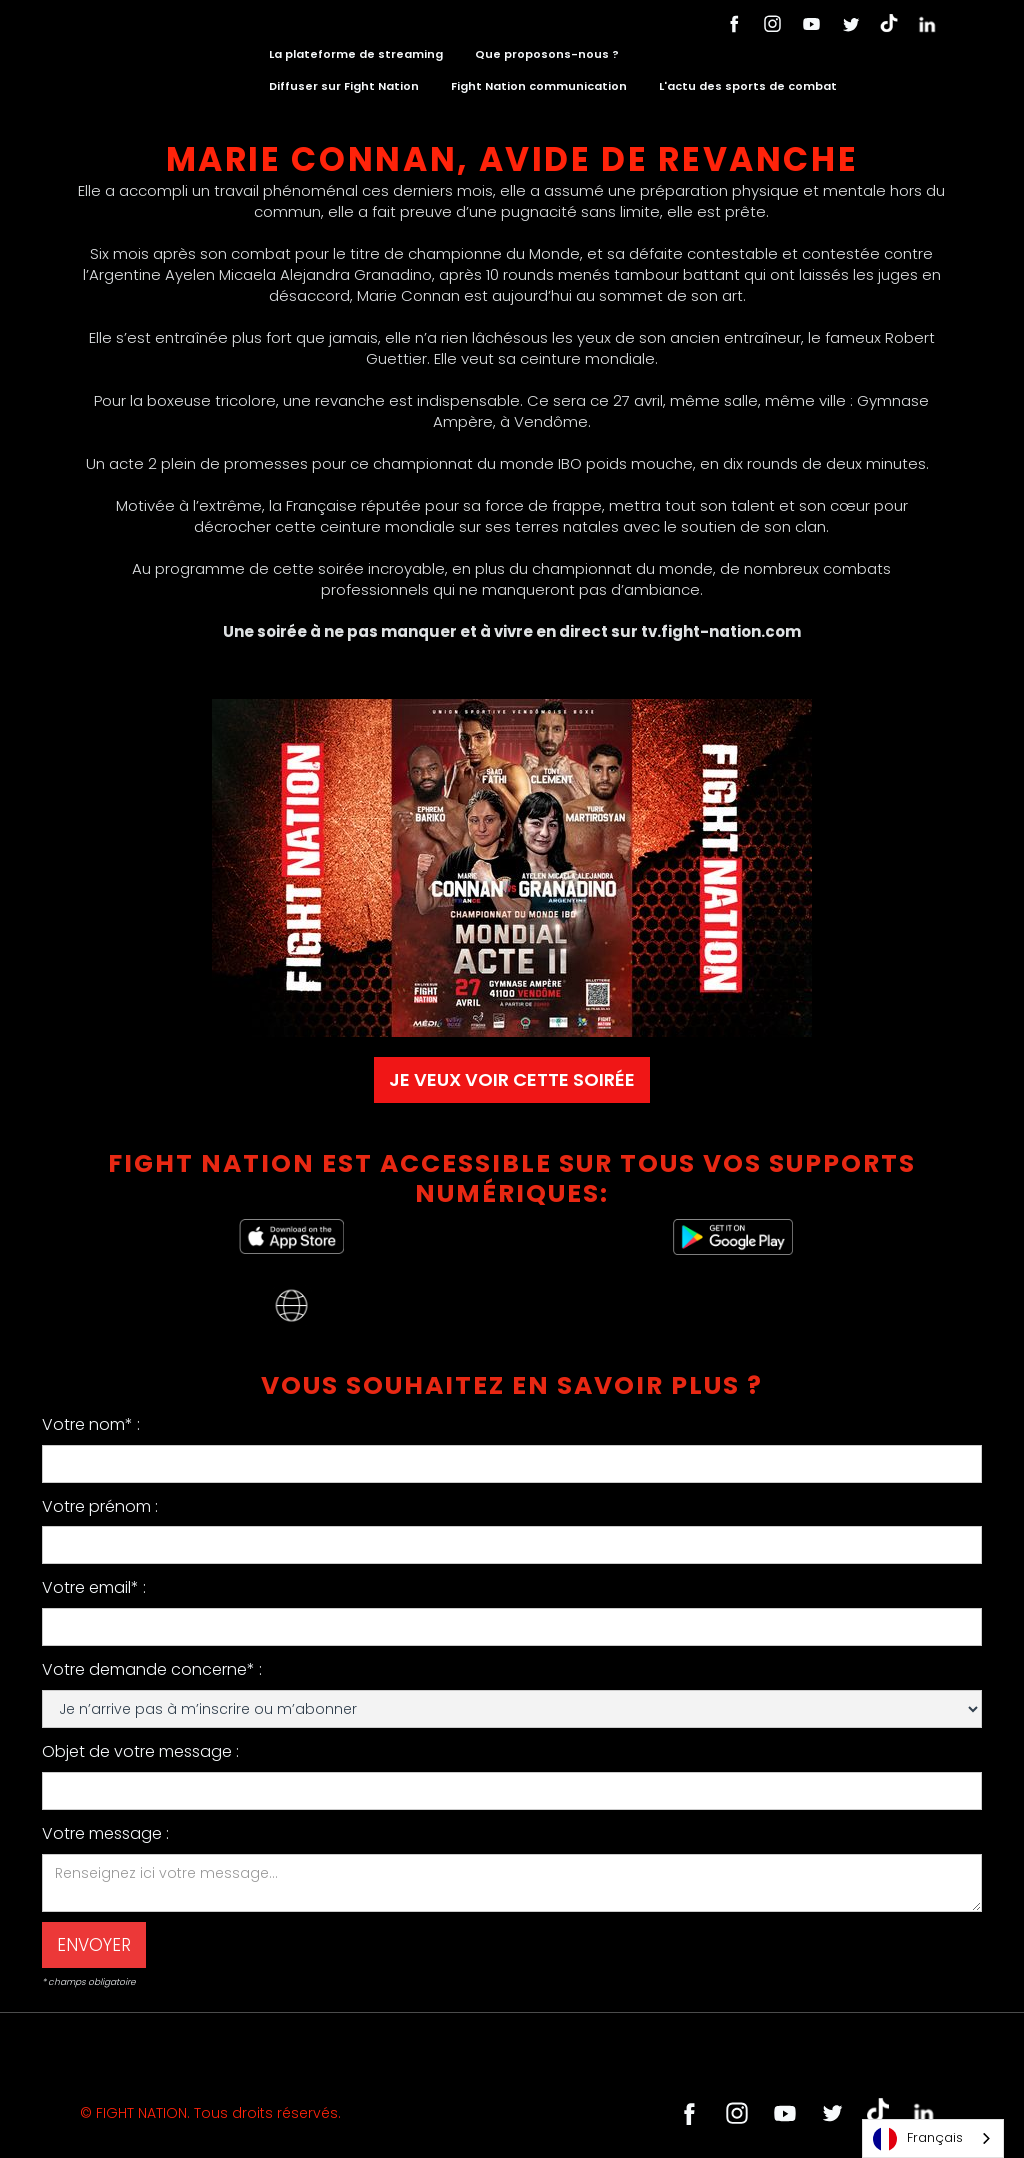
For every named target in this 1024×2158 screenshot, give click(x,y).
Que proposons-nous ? (547, 54)
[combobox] (933, 2138)
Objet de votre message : (140, 1751)
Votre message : (105, 1833)
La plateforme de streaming (356, 54)
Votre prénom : (100, 1506)
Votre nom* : (91, 1424)
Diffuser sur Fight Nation (344, 86)
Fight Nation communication (539, 86)
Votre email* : (94, 1587)
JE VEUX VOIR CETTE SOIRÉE (512, 1079)
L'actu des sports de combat (748, 86)
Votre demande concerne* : (152, 1669)
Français (918, 2139)
